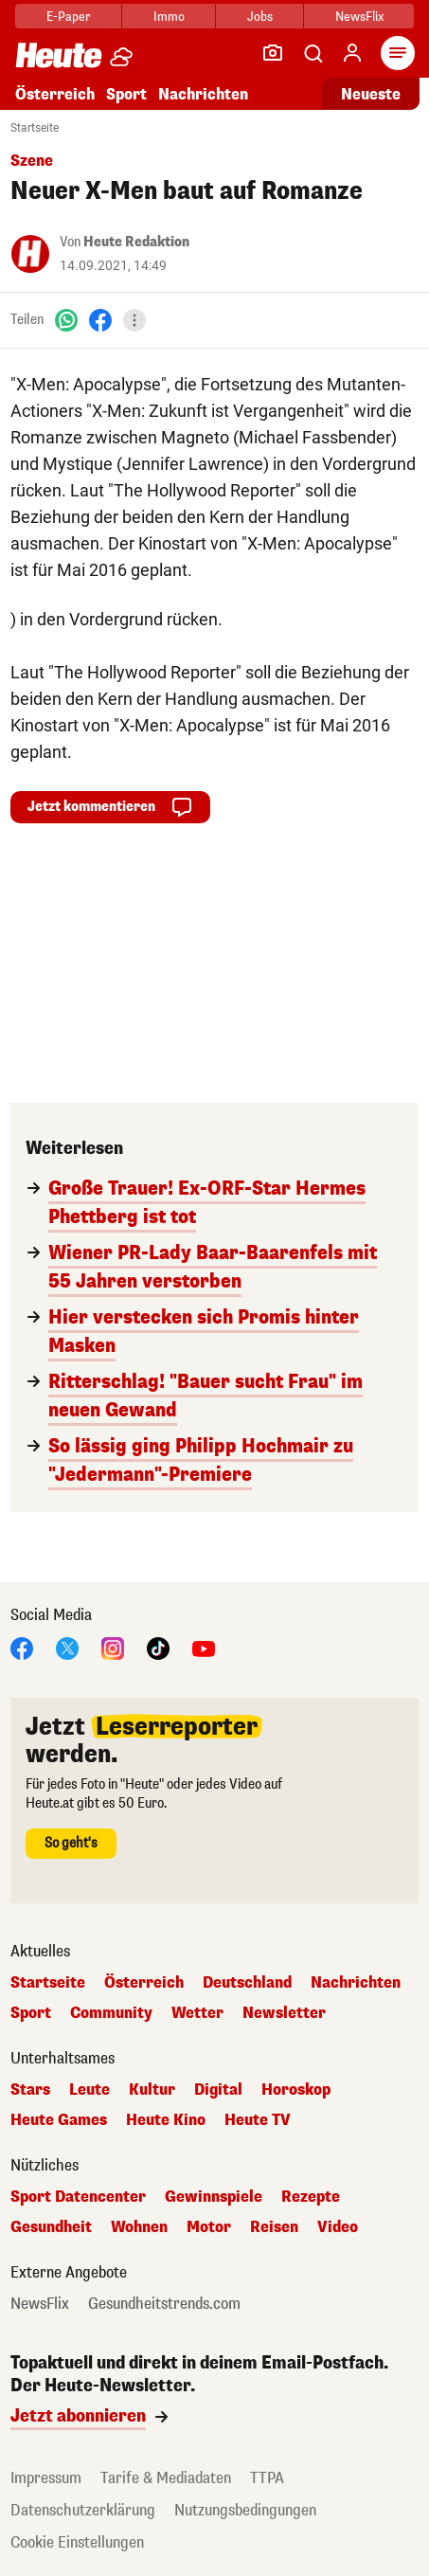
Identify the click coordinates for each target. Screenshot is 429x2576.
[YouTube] (203, 1647)
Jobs (260, 17)
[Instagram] (112, 1647)
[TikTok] (158, 1647)
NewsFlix (359, 17)
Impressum (45, 2478)
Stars (30, 2090)
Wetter (197, 2013)
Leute (89, 2090)
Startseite (34, 128)
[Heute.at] (58, 54)
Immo (169, 17)
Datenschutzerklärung (82, 2510)
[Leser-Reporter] (272, 53)
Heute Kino (166, 2120)
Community (111, 2013)
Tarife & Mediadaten (165, 2478)
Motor (209, 2227)
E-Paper (68, 17)
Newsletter (284, 2013)
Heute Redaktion (136, 242)
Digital (218, 2090)
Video (337, 2227)
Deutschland (247, 1982)
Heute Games (58, 2120)
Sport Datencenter (78, 2197)
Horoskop (296, 2090)
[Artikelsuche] (312, 53)
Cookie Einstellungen (77, 2542)
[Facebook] (100, 320)
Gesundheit (51, 2227)
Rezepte (310, 2197)
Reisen (274, 2227)
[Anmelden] (352, 53)
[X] (67, 1647)
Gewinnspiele (213, 2197)
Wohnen (139, 2227)
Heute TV (257, 2120)
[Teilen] (134, 320)
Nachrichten (203, 94)
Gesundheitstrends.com (164, 2304)
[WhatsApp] (66, 320)
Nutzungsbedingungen (245, 2510)
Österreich (55, 94)
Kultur (152, 2090)
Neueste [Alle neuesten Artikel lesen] (371, 94)
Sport (126, 94)
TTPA (267, 2478)
